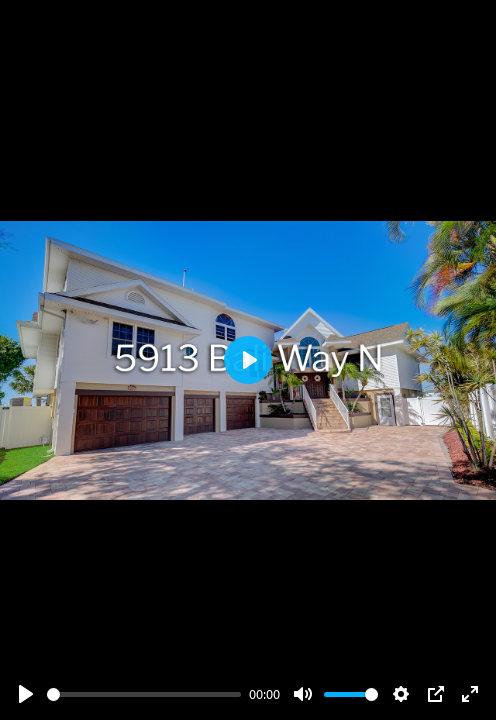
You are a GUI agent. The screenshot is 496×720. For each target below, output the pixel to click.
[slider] (144, 694)
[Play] (26, 694)
